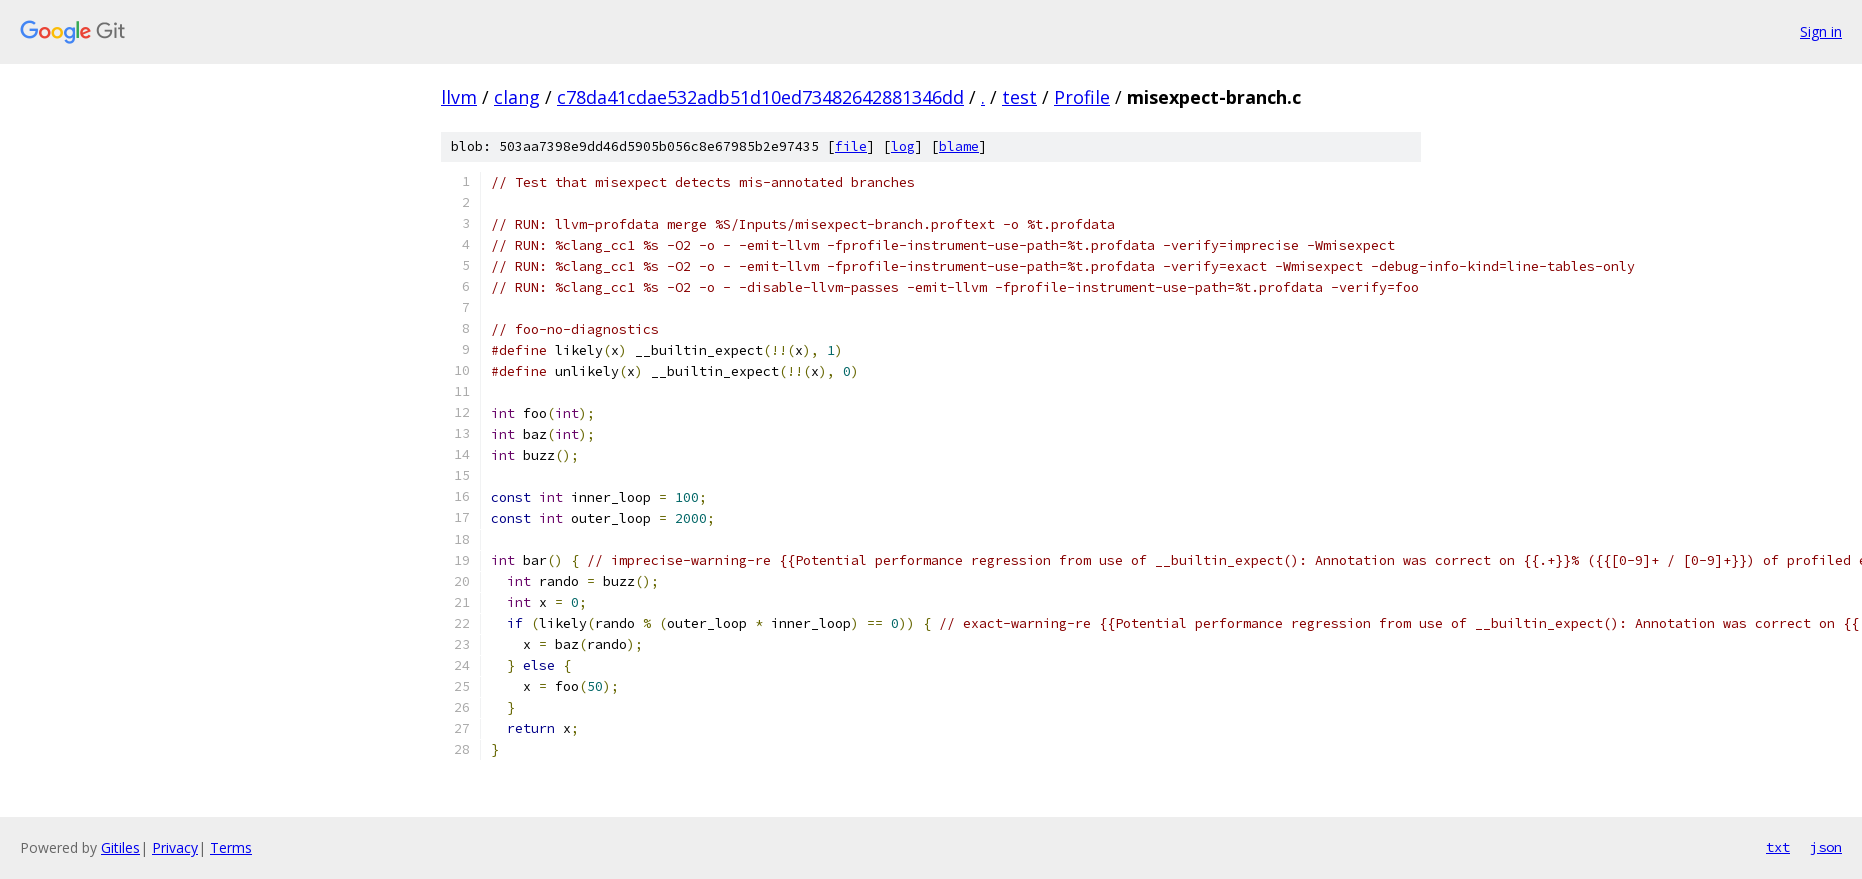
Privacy (175, 847)
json (1826, 847)
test (1019, 97)
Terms (231, 847)
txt (1778, 847)
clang (517, 97)
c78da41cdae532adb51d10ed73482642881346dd (760, 97)
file (851, 146)
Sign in (1821, 31)
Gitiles (120, 847)
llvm (459, 97)
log (903, 146)
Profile (1082, 97)
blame (959, 146)
